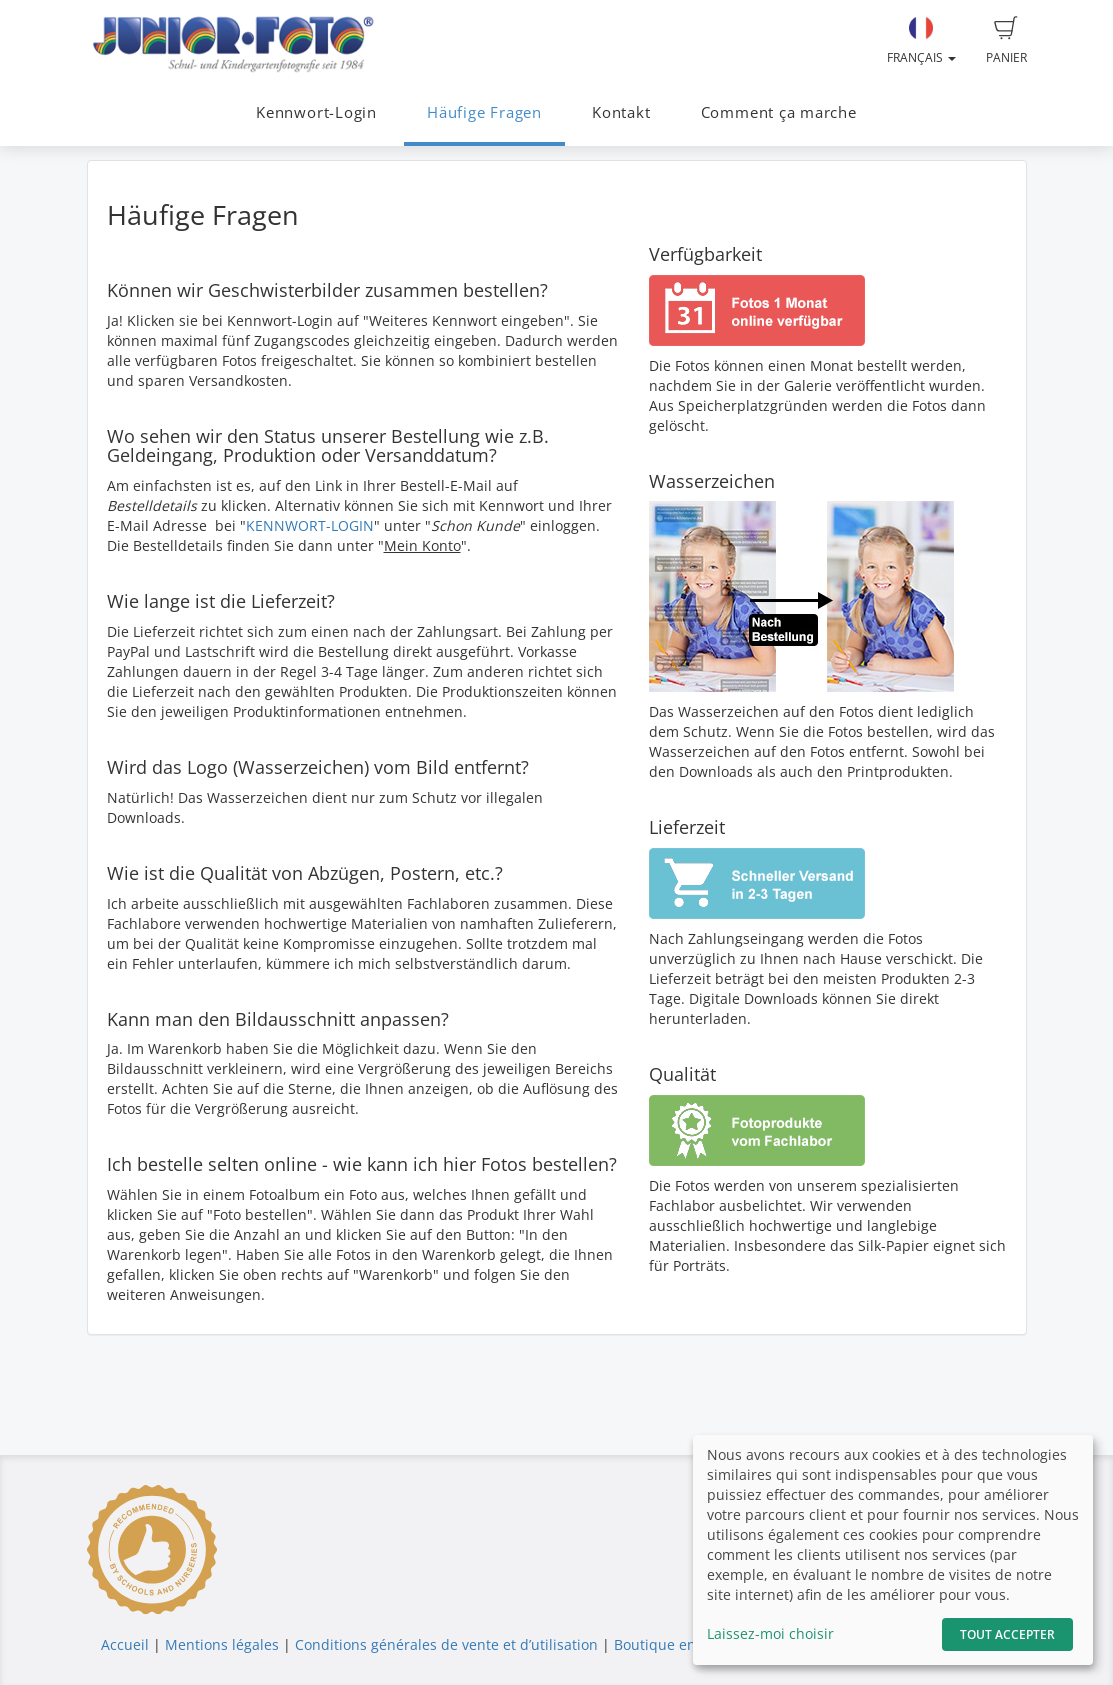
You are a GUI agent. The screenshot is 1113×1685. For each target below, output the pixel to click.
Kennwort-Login (316, 112)
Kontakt (621, 112)
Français (921, 41)
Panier (1006, 41)
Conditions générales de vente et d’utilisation (446, 1644)
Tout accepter (1007, 1634)
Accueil (125, 1644)
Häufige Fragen (484, 112)
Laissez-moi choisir (770, 1633)
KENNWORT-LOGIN (310, 525)
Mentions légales (222, 1644)
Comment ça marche (779, 112)
